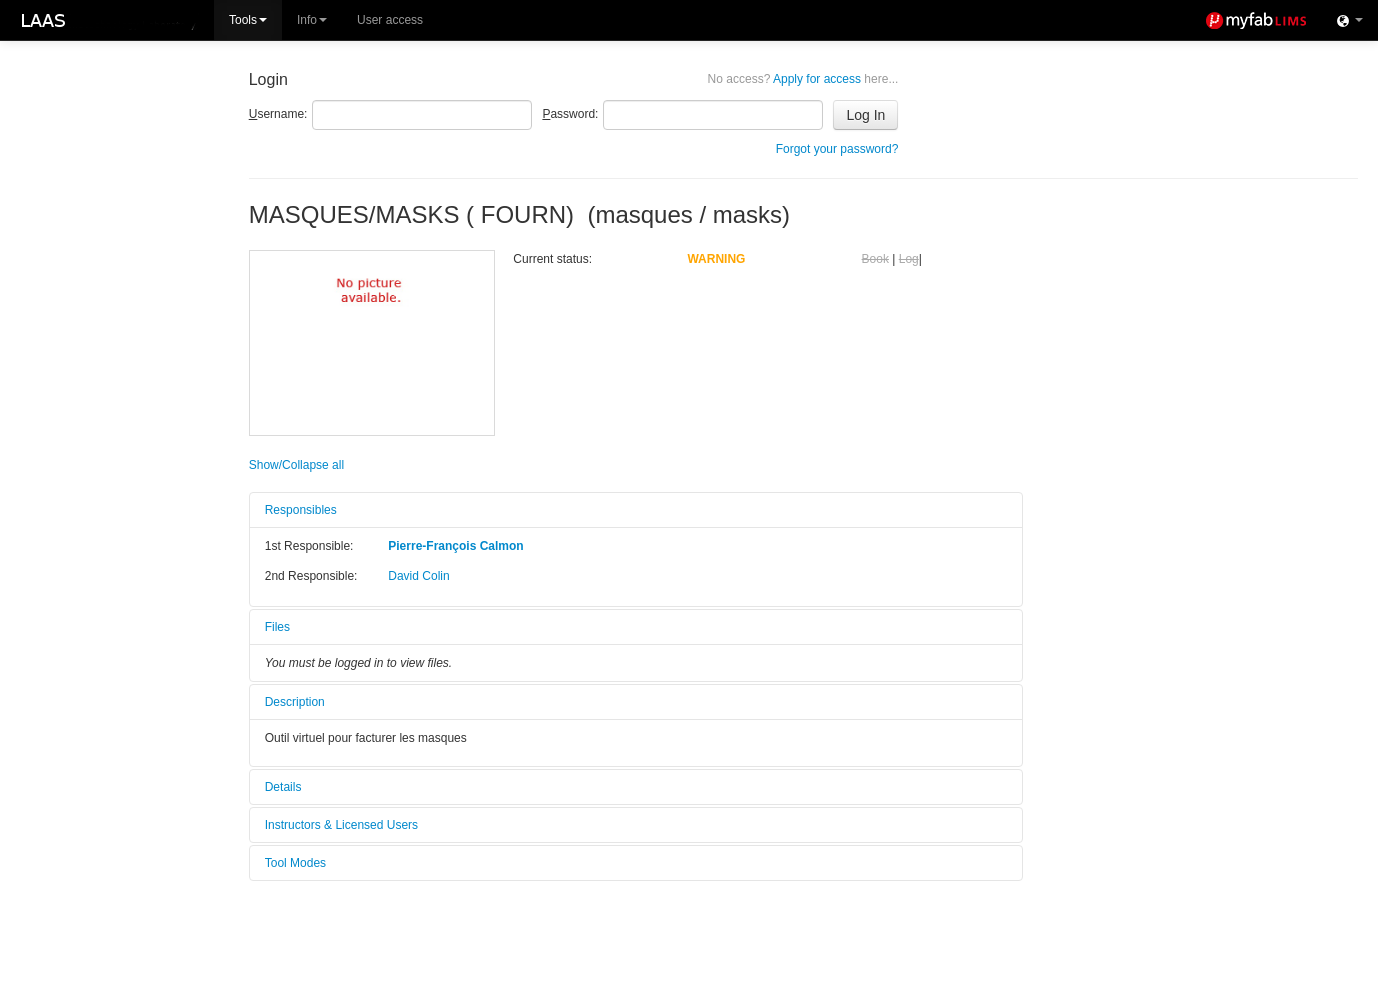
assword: (570, 114)
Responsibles (301, 510)
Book (875, 259)
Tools (248, 20)
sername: (278, 114)
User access (390, 20)
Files (277, 627)
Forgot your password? (837, 149)
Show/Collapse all (296, 465)
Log (909, 259)
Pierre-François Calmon (455, 546)
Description (295, 702)
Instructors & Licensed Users (341, 825)
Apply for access (803, 79)
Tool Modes (295, 863)
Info (312, 20)
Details (283, 787)
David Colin (418, 576)
